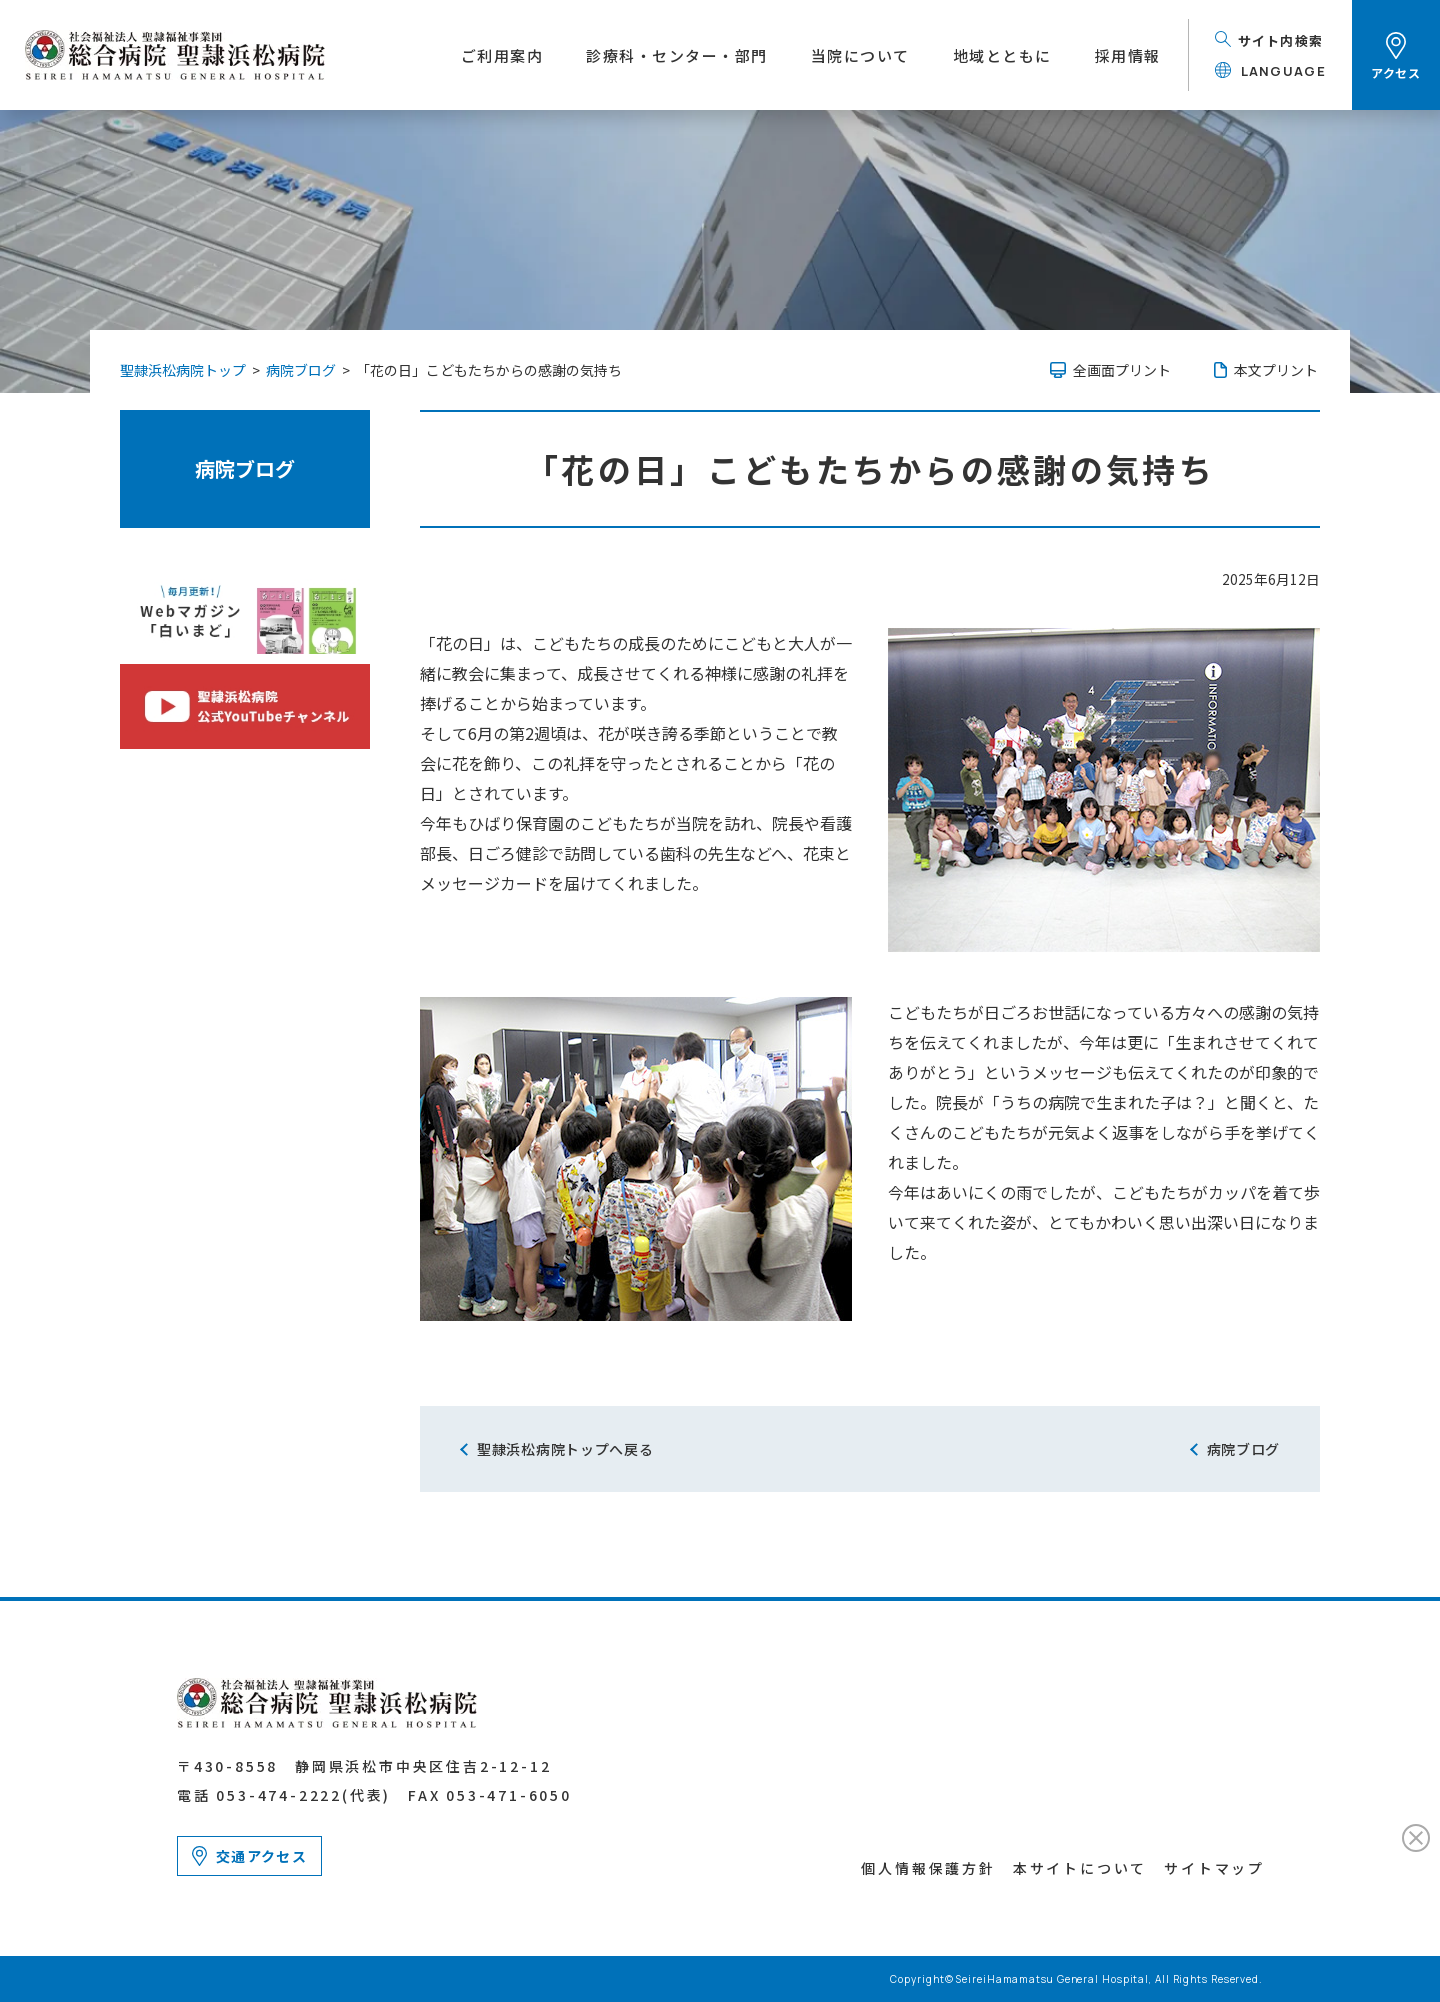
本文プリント (1276, 370)
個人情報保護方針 (928, 1868)
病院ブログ (245, 468)
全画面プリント (1122, 370)
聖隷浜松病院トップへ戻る (565, 1449)
